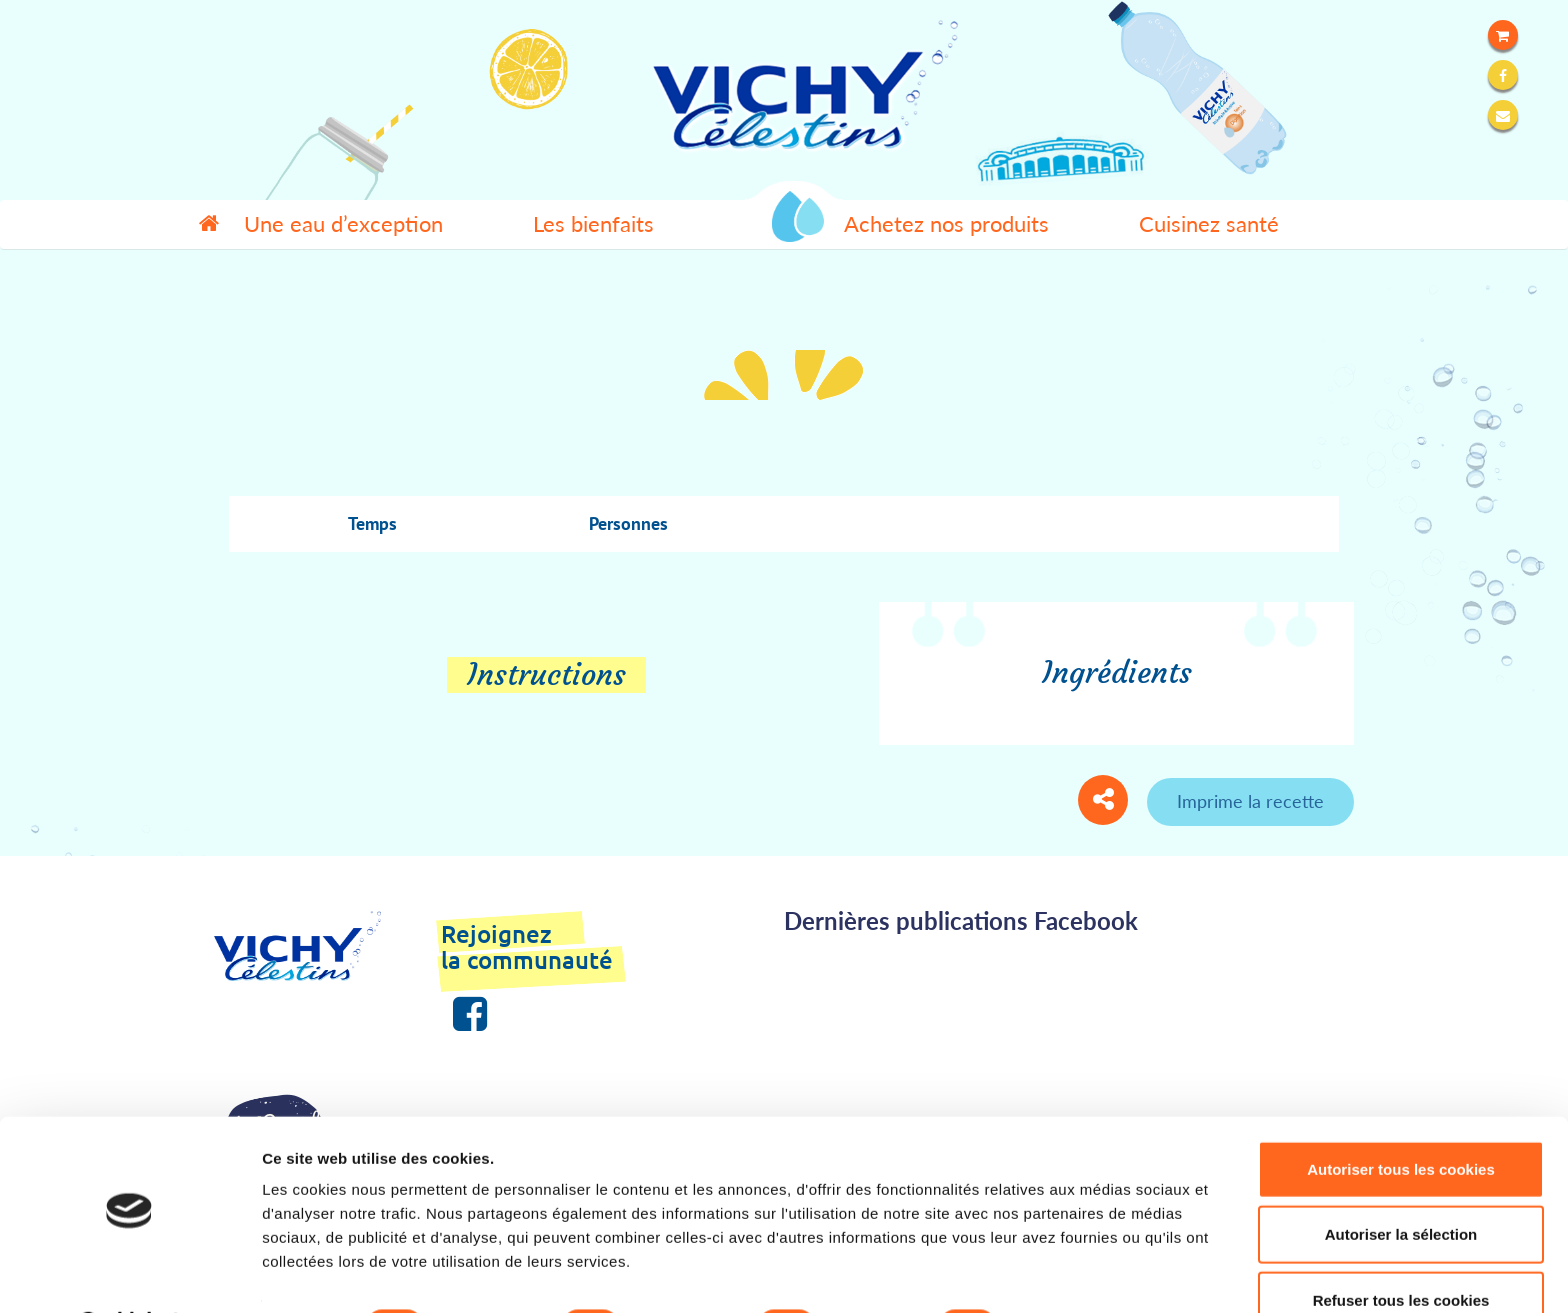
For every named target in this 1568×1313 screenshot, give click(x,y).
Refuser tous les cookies (1401, 1247)
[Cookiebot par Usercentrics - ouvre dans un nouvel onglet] (129, 1274)
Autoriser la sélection (1401, 1182)
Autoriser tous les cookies (1401, 1116)
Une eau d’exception (343, 224)
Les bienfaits (593, 224)
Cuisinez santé (1209, 224)
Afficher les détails (1101, 1273)
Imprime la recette (1250, 801)
